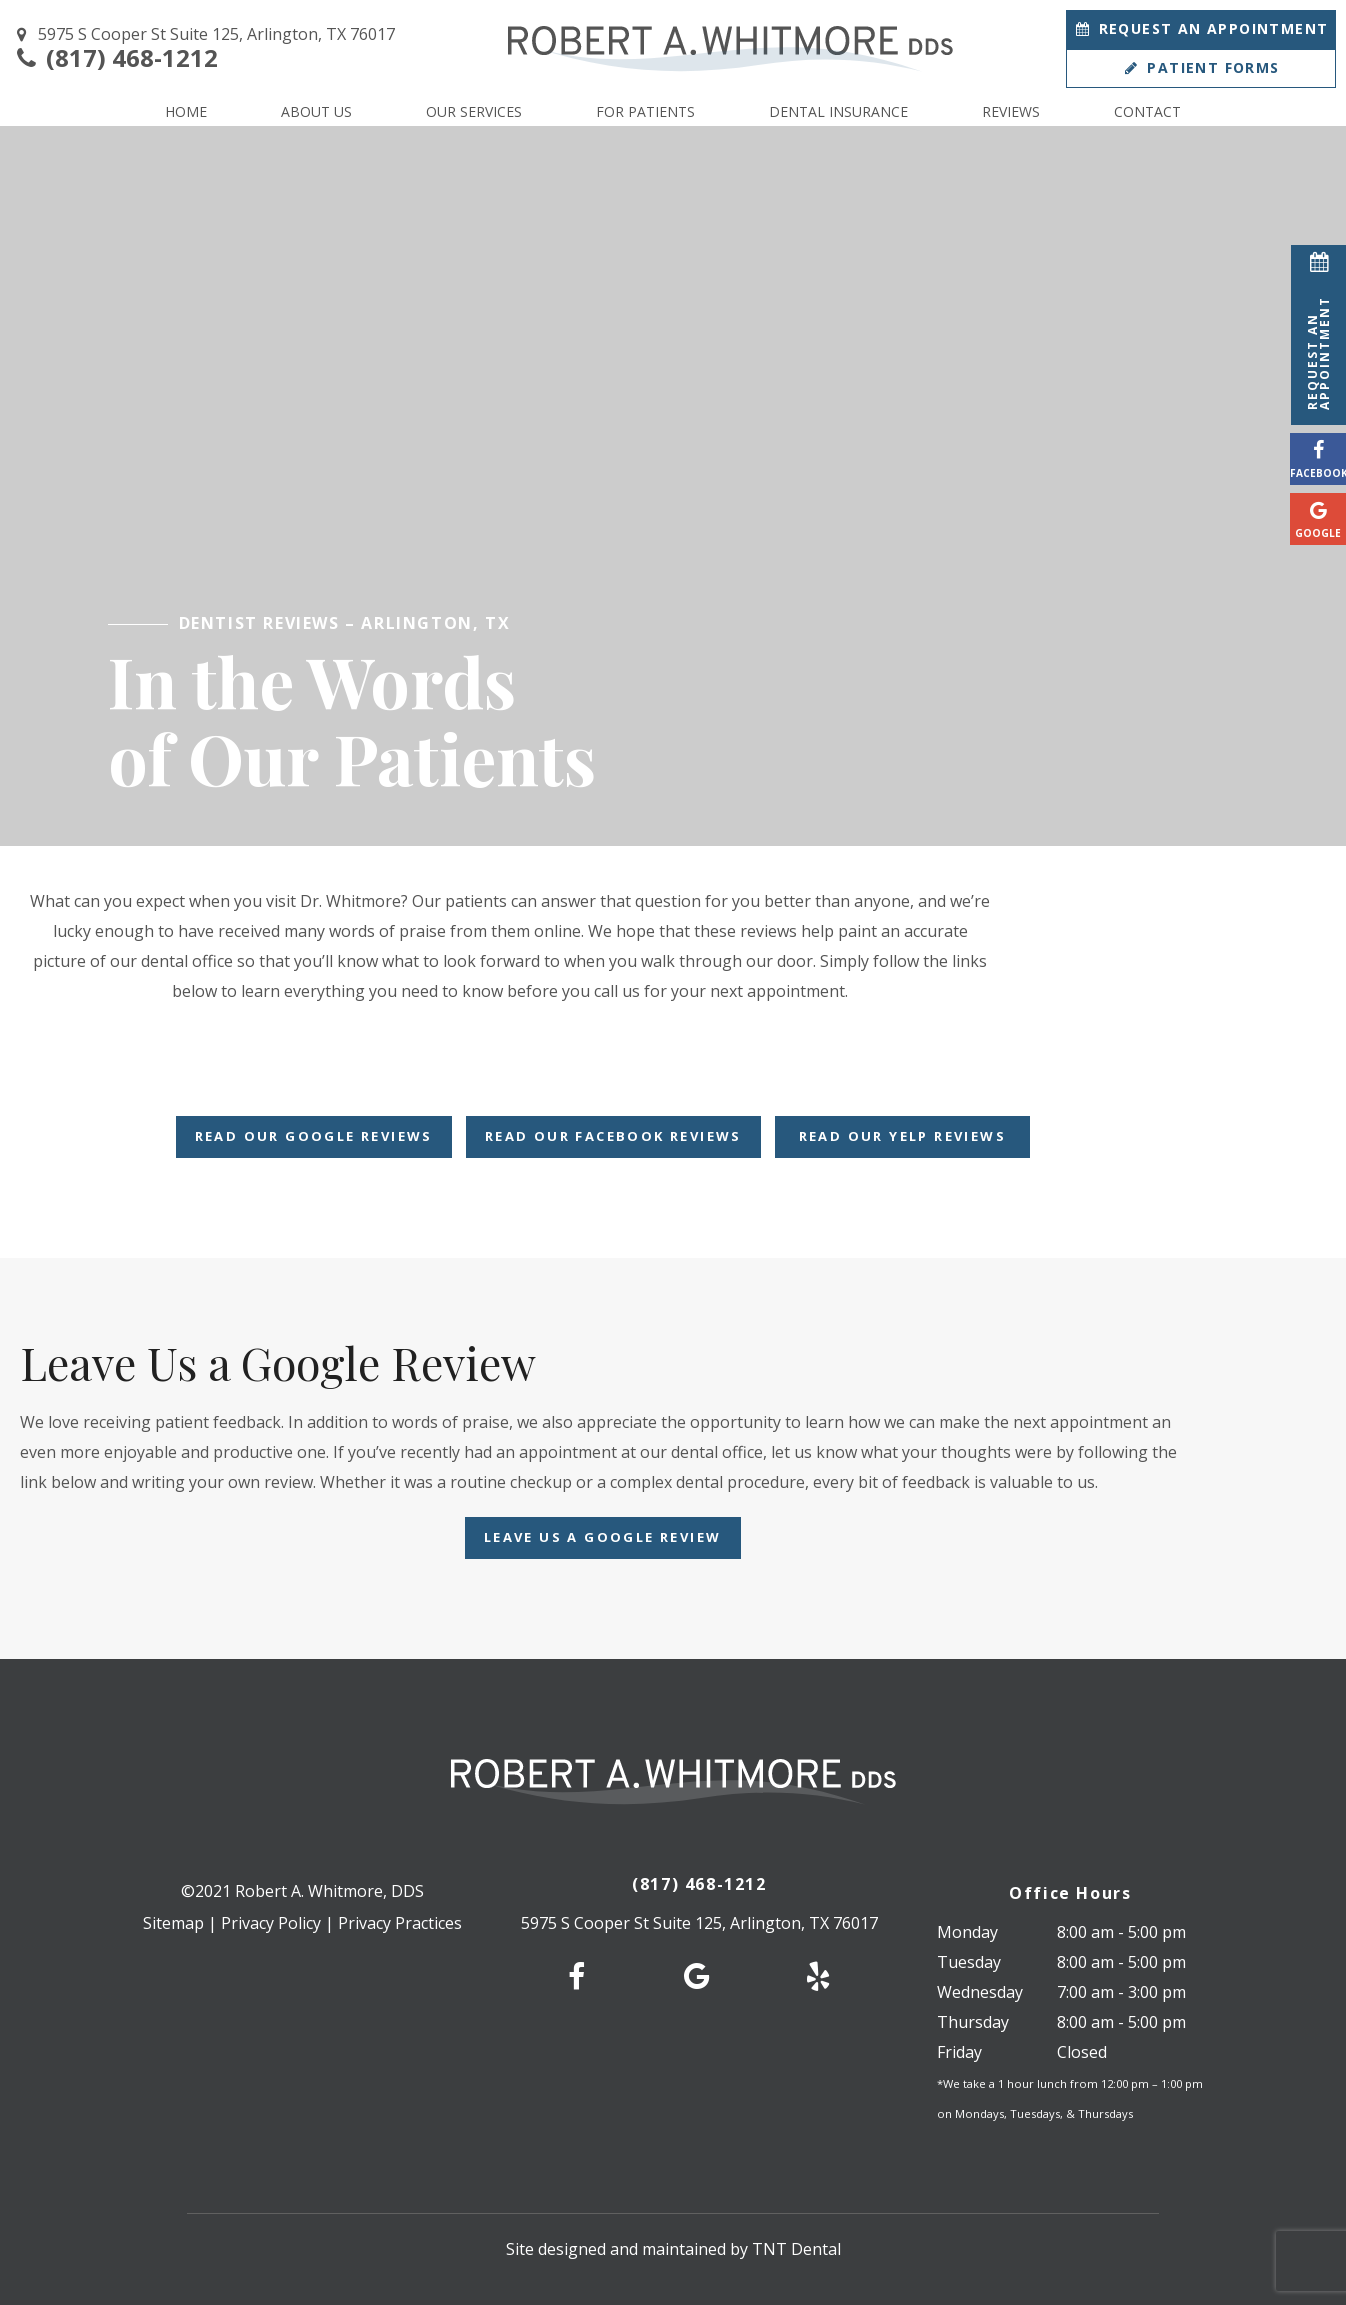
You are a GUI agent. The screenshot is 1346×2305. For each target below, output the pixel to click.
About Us (316, 111)
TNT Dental (796, 2249)
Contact (1147, 111)
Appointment (1201, 28)
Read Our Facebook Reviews (613, 1136)
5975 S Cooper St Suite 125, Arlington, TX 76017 (202, 34)
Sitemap (173, 1923)
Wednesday (980, 1992)
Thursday (973, 2022)
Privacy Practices (400, 1923)
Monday (967, 1932)
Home (186, 111)
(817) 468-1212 (114, 58)
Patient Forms (1200, 67)
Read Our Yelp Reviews (902, 1136)
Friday (959, 2052)
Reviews (1011, 111)
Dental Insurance (838, 111)
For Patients (645, 111)
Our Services (474, 111)
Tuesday (969, 1962)
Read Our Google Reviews (314, 1136)
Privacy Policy (271, 1923)
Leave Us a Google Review (603, 1537)
